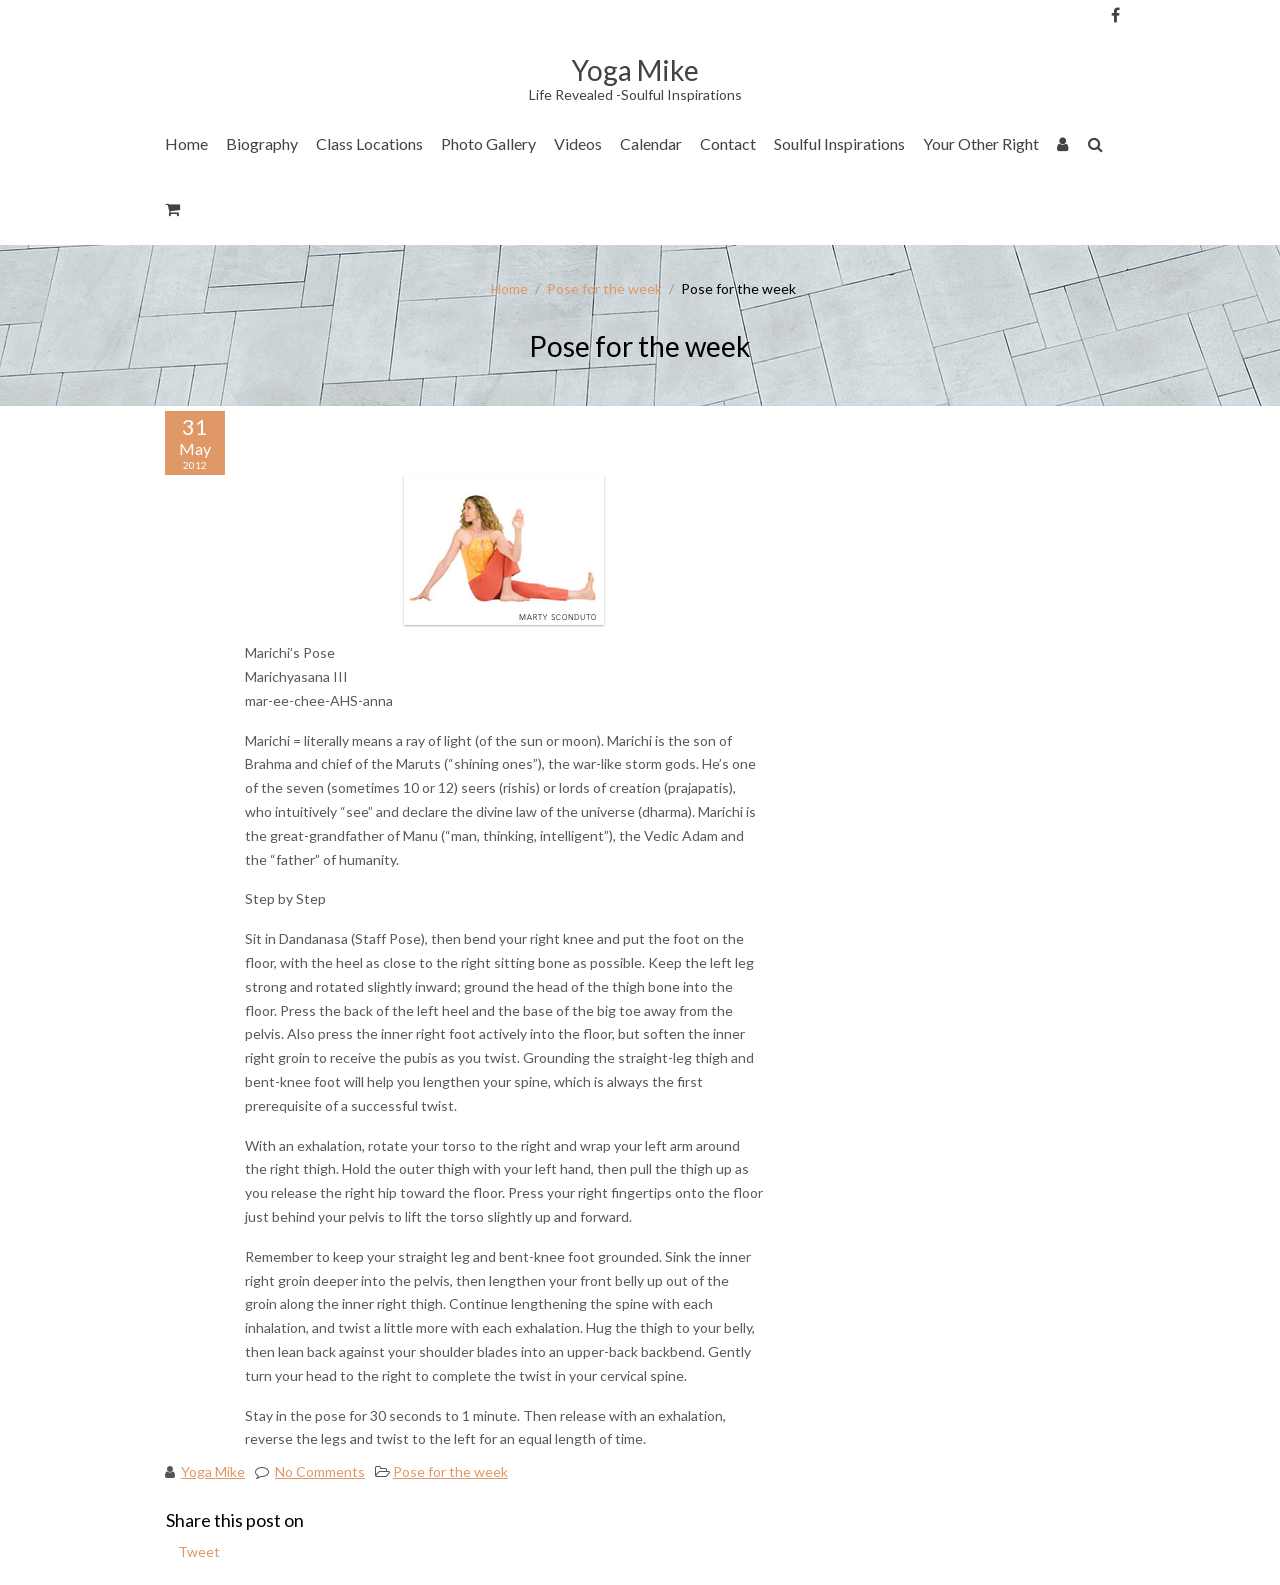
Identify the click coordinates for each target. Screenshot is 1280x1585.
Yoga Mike (213, 1471)
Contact (728, 143)
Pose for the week (604, 288)
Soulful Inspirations (839, 143)
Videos (578, 143)
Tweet (199, 1551)
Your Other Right (981, 143)
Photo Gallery (488, 143)
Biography (262, 143)
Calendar (651, 143)
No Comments (320, 1471)
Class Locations (369, 143)
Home (186, 143)
